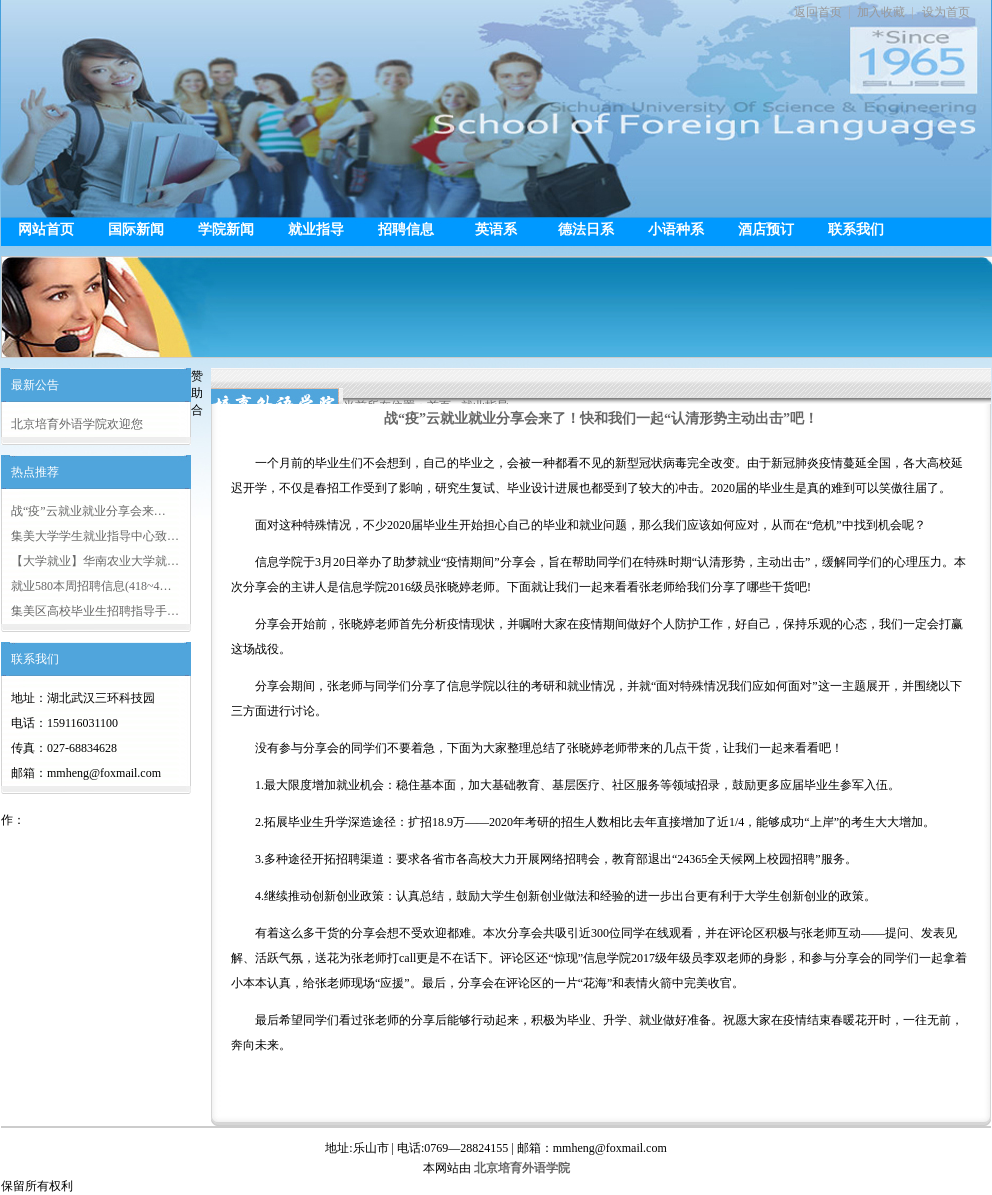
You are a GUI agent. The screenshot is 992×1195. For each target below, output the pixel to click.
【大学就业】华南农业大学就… (95, 561)
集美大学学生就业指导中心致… (95, 536)
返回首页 (818, 12)
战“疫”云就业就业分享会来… (88, 511)
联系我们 (856, 229)
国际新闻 (136, 229)
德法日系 (586, 229)
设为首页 (946, 12)
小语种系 (676, 229)
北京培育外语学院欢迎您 (77, 424)
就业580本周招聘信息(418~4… (91, 586)
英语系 (496, 229)
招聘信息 (406, 229)
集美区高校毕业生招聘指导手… (95, 611)
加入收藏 (881, 12)
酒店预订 (766, 229)
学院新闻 (226, 229)
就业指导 (316, 229)
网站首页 (46, 229)
